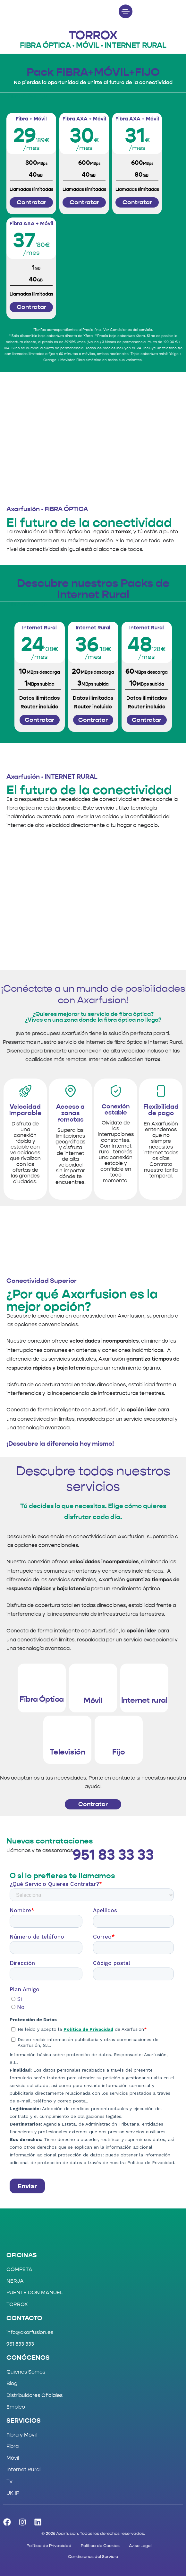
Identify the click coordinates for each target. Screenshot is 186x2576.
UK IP (12, 2493)
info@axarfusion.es (29, 2332)
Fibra (12, 2446)
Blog (11, 2383)
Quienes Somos (25, 2372)
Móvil (12, 2458)
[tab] (27, 96)
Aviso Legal (140, 2545)
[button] (127, 11)
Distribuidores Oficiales (34, 2395)
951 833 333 (20, 2344)
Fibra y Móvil (21, 2435)
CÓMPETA (19, 2269)
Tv (9, 2481)
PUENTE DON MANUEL (34, 2292)
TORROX (17, 2304)
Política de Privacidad (49, 2545)
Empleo (15, 2407)
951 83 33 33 (113, 1855)
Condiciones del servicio (131, 330)
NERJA (15, 2281)
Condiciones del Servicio (93, 2556)
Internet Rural (23, 2469)
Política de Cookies (100, 2545)
